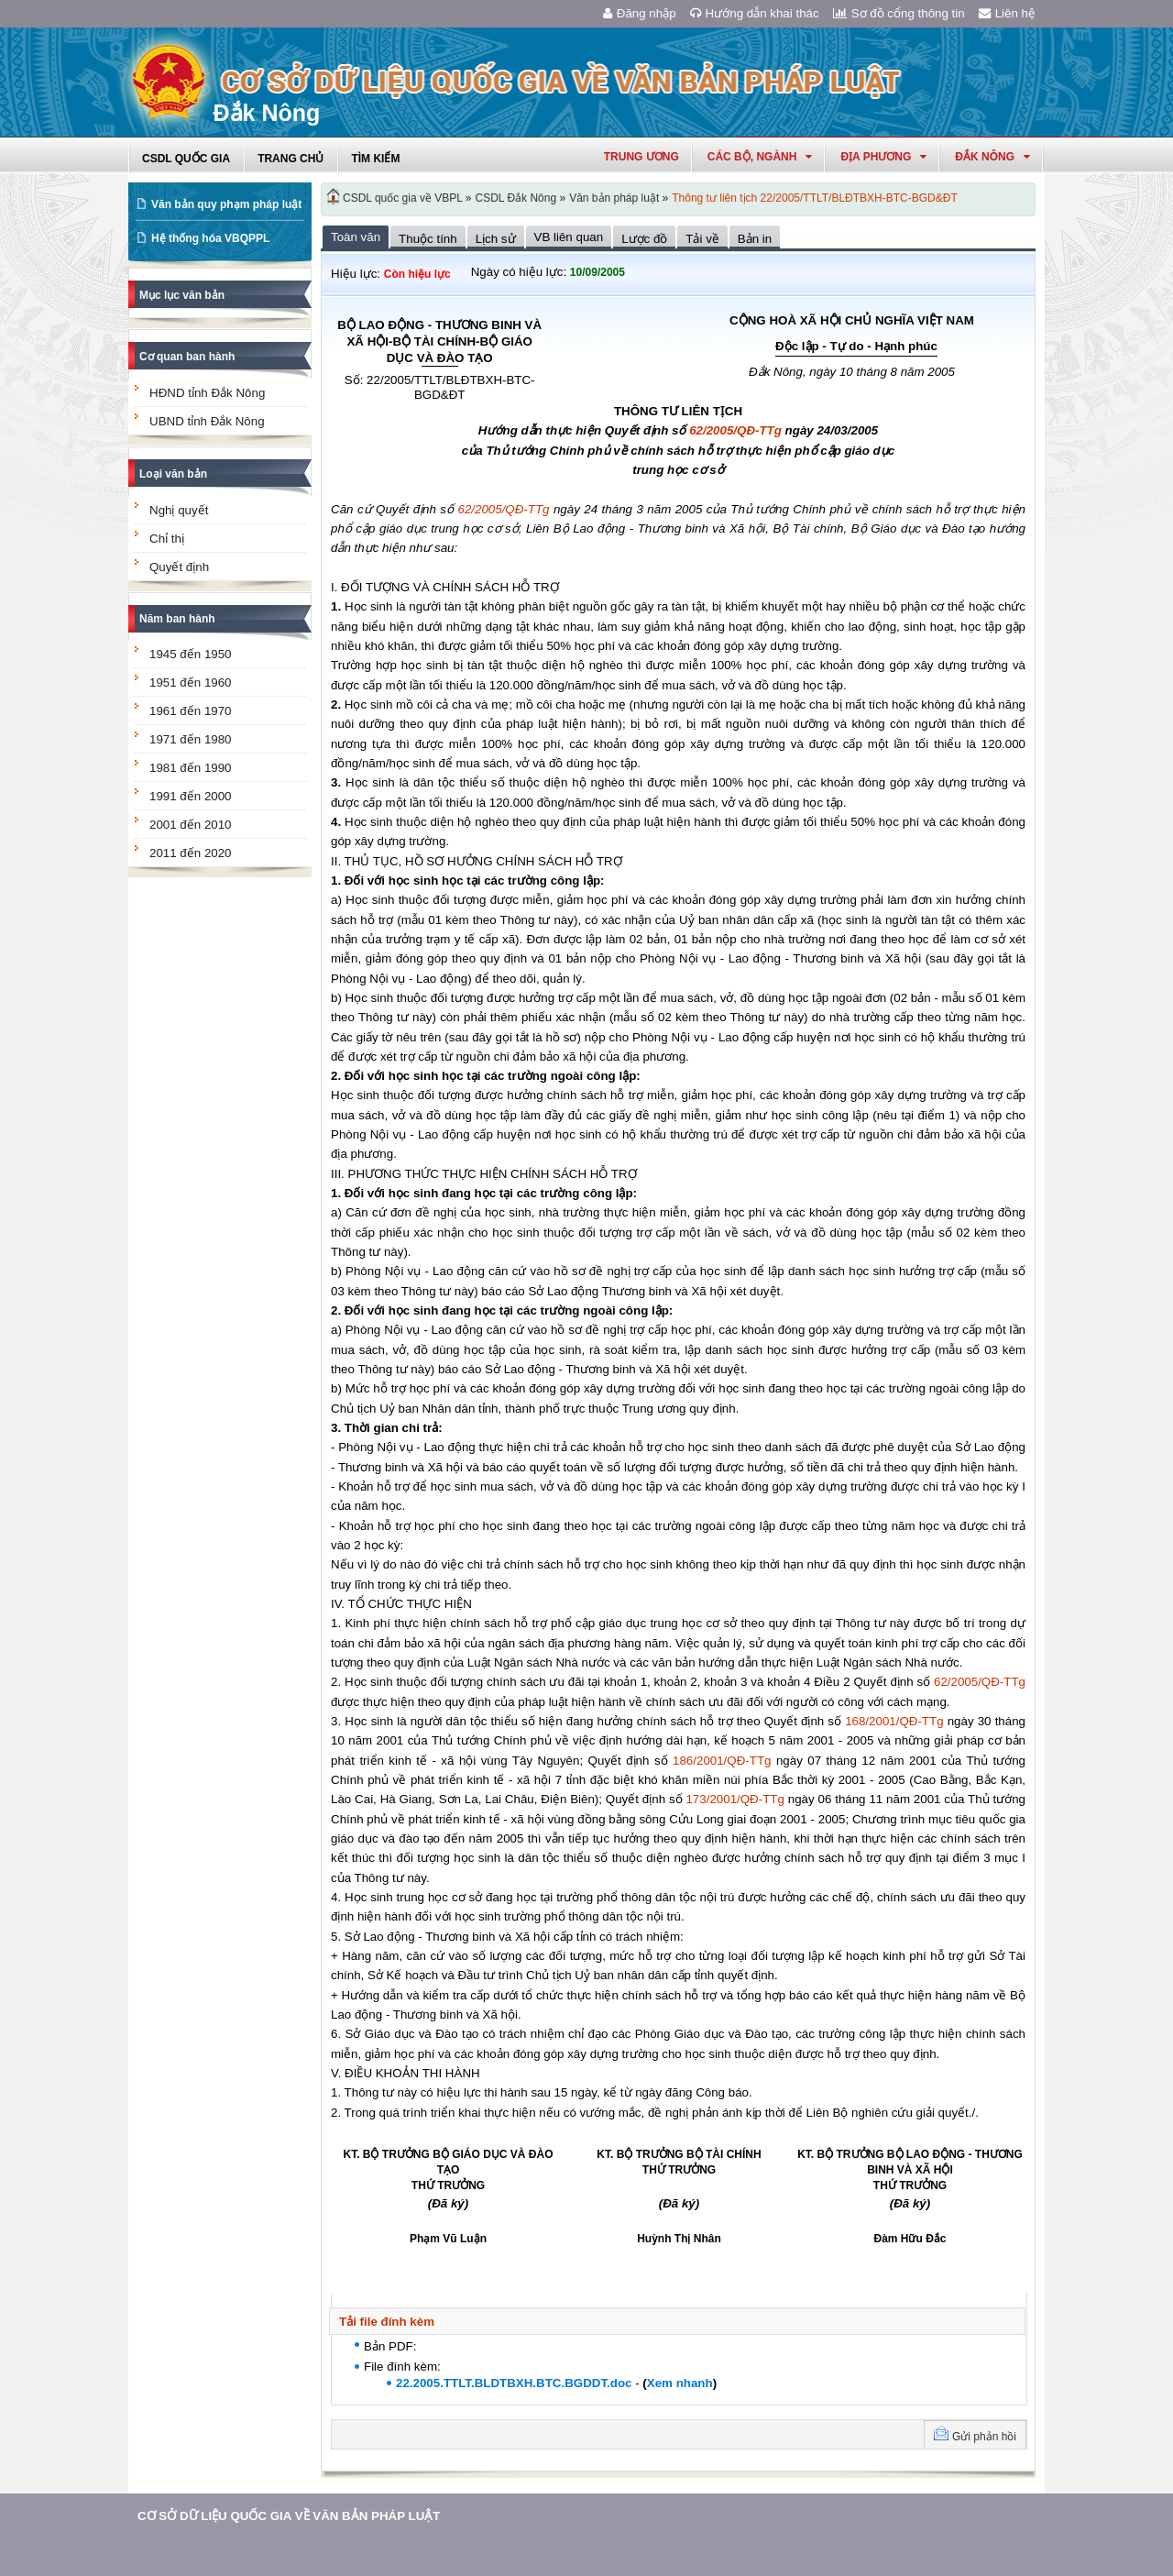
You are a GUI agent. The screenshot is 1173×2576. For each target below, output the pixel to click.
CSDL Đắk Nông (516, 198)
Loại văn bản (173, 474)
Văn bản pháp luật (614, 198)
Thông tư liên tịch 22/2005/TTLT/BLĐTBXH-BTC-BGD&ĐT (815, 198)
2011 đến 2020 (190, 853)
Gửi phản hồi (984, 2436)
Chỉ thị (166, 538)
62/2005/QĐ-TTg (735, 430)
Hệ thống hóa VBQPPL (210, 238)
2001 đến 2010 (190, 824)
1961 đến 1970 (190, 711)
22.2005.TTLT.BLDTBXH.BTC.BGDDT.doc (513, 2383)
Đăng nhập (639, 13)
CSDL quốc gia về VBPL (403, 198)
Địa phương (883, 156)
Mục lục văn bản (182, 295)
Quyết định (179, 567)
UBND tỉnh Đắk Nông (207, 421)
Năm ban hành (177, 618)
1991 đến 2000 (190, 796)
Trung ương (641, 156)
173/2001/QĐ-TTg (734, 1799)
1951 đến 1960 (190, 682)
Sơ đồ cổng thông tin (899, 13)
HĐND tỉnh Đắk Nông (207, 393)
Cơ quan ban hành (187, 356)
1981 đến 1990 (190, 768)
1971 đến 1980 (190, 739)
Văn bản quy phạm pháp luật (226, 204)
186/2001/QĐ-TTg (722, 1760)
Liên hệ (1007, 13)
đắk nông (992, 156)
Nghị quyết (178, 510)
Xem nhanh (680, 2383)
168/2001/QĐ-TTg (894, 1721)
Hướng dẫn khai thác (754, 13)
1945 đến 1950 (190, 654)
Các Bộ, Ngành (760, 156)
